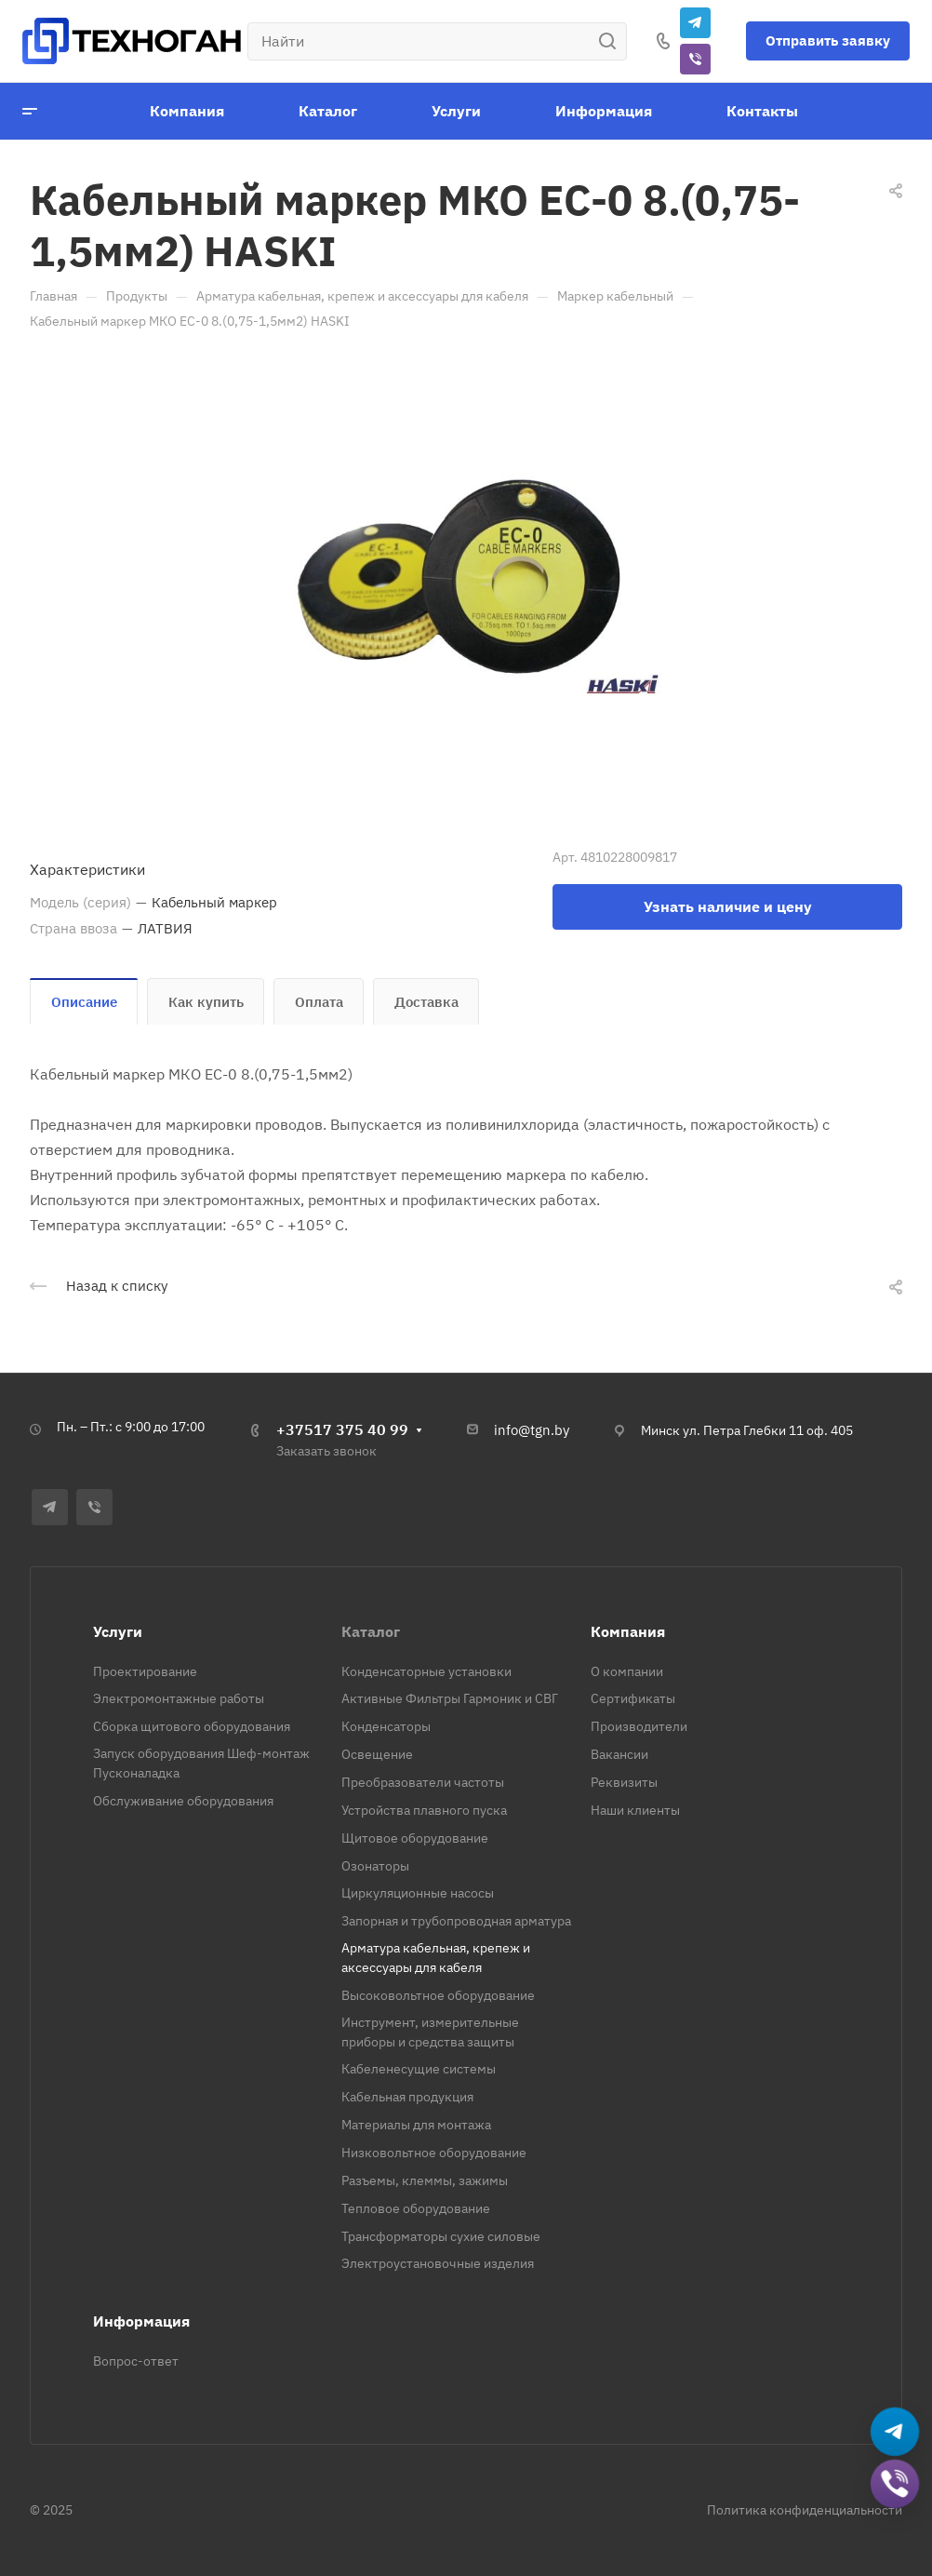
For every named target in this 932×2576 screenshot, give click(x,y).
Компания (628, 1631)
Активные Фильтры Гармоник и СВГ (449, 1698)
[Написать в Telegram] (895, 2432)
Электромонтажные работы (178, 1698)
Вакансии (619, 1754)
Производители (639, 1726)
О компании (627, 1671)
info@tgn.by (531, 1430)
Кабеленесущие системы (418, 2068)
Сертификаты (633, 1698)
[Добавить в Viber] (895, 2484)
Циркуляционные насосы (417, 1893)
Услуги (117, 1631)
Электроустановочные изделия (437, 2263)
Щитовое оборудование (414, 1838)
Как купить (206, 1002)
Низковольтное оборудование (433, 2152)
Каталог (370, 1631)
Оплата (319, 1002)
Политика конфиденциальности (804, 2510)
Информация (141, 2321)
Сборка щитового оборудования (191, 1726)
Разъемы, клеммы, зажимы (424, 2180)
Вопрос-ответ (136, 2361)
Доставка (426, 1002)
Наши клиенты (635, 1810)
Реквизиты (624, 1782)
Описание (84, 1002)
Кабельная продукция (407, 2096)
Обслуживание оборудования (183, 1800)
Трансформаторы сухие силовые (440, 2236)
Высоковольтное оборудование (438, 1995)
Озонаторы (375, 1866)
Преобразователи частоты (422, 1782)
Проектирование (145, 1671)
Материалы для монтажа (416, 2124)
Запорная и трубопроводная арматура (456, 1920)
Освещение (377, 1754)
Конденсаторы (386, 1726)
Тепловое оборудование (415, 2208)
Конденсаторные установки (426, 1671)
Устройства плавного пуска (424, 1810)
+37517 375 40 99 (342, 1429)
